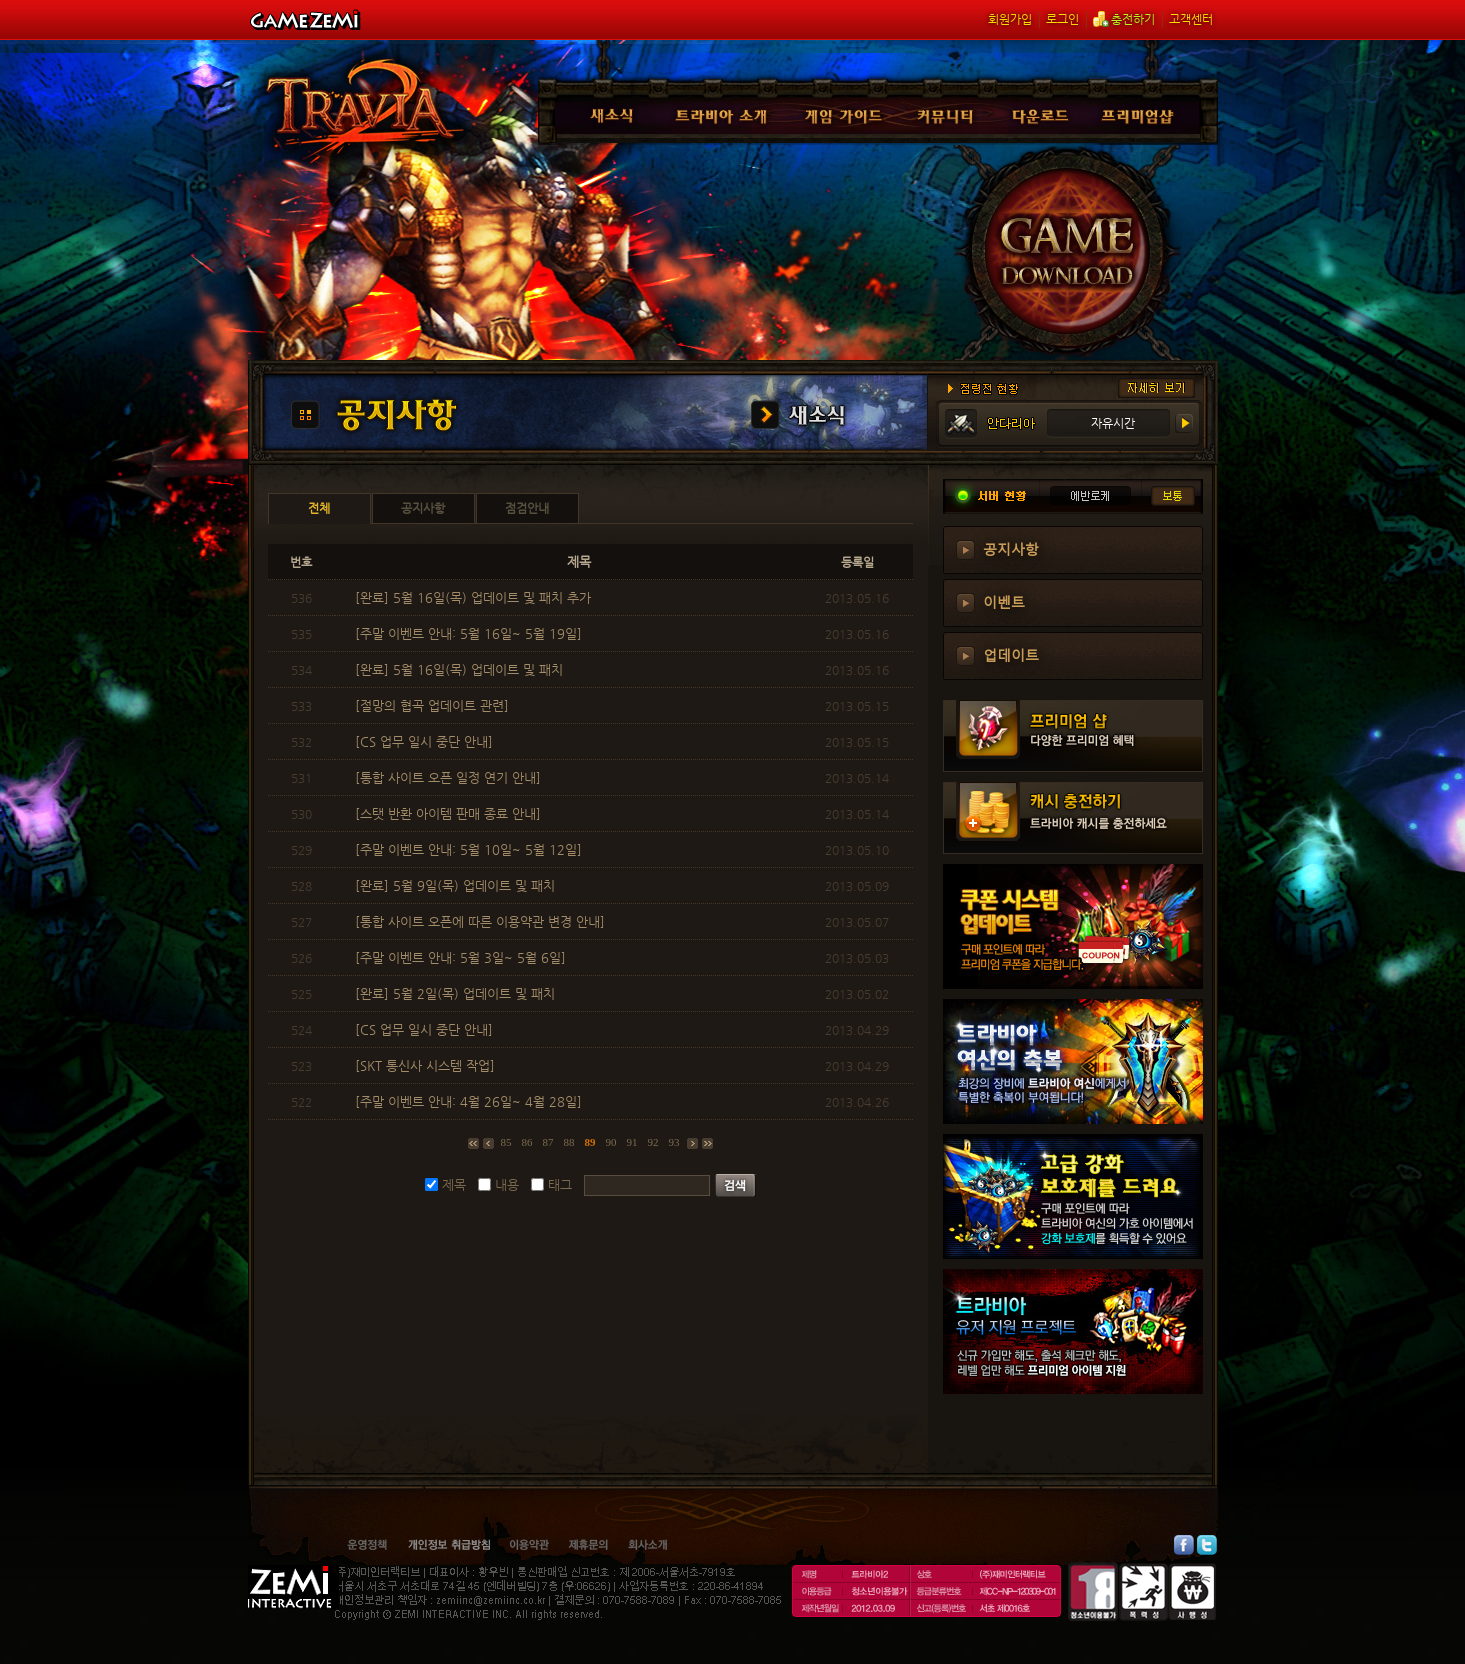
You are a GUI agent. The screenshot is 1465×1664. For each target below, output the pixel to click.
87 (548, 1142)
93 (674, 1142)
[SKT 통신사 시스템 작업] (427, 1065)
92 (653, 1142)
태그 (560, 1184)
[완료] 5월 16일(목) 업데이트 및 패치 (461, 669)
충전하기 (1124, 19)
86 (527, 1142)
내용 (507, 1184)
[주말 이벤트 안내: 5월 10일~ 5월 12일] (470, 849)
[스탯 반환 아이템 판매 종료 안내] (450, 813)
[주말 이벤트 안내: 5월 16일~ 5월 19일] (470, 633)
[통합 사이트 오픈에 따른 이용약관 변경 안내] (482, 921)
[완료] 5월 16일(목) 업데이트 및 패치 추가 (475, 597)
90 (611, 1142)
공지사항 (1011, 548)
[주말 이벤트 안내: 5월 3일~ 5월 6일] (462, 957)
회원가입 (1010, 19)
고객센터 (1191, 19)
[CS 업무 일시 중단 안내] (426, 741)
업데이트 (1011, 654)
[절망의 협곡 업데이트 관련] (434, 705)
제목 (454, 1184)
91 (632, 1142)
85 (506, 1142)
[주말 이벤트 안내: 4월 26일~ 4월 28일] (470, 1101)
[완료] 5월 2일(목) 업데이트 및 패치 (457, 993)
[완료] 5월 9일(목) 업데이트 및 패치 (457, 885)
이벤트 (1004, 601)
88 (569, 1142)
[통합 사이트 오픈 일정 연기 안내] (450, 777)
